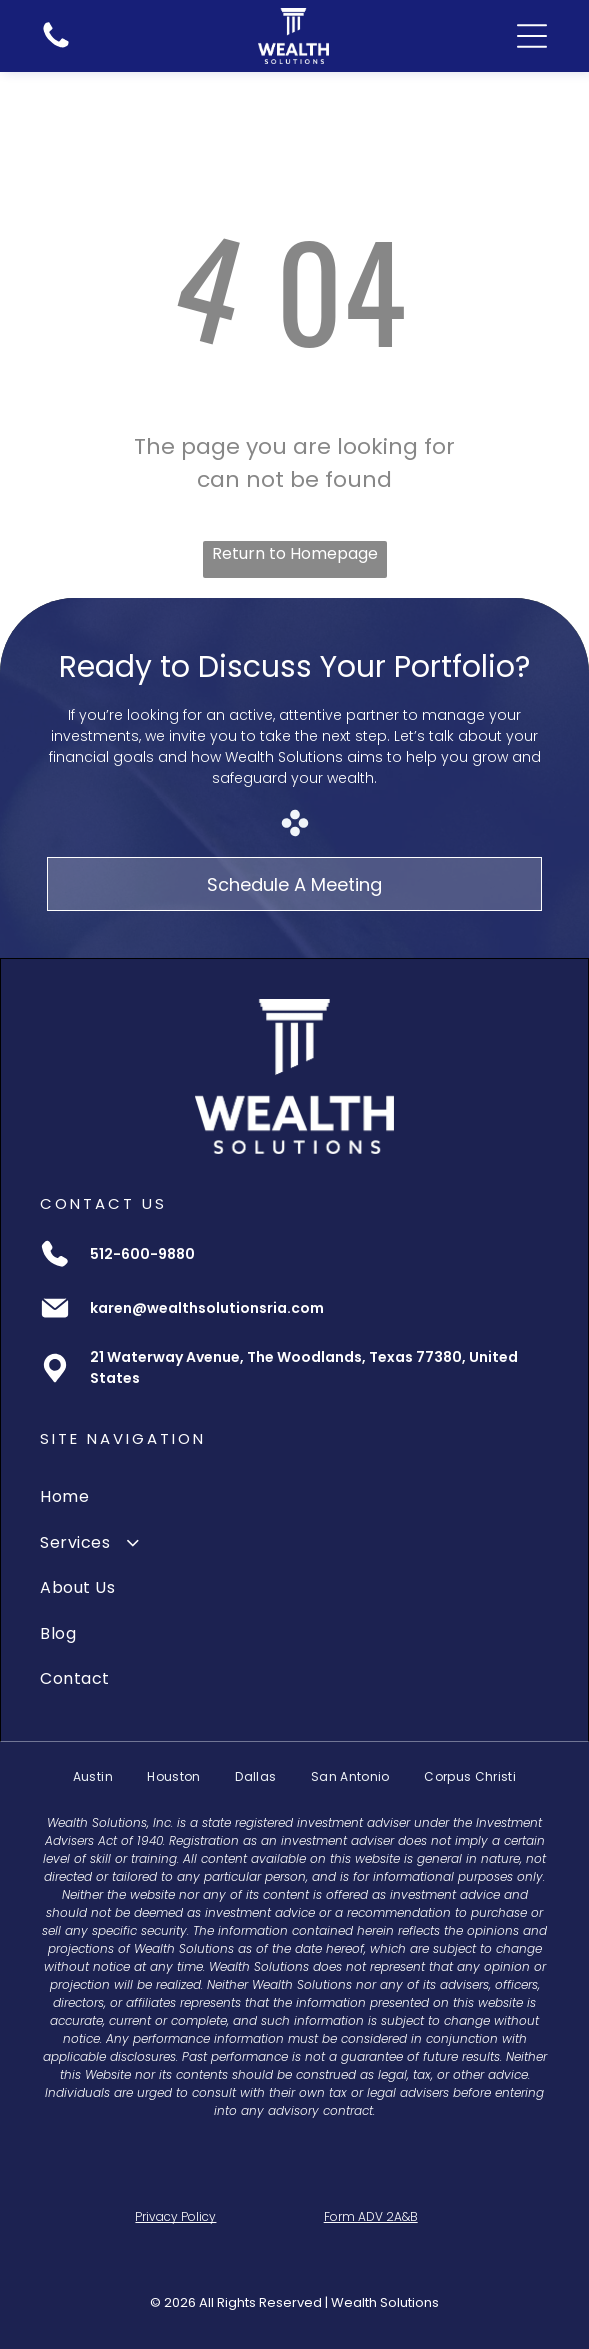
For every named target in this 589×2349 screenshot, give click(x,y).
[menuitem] (294, 1496)
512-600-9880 (142, 1254)
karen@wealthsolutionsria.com (207, 1308)
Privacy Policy (175, 2216)
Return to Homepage (295, 553)
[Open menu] (532, 36)
